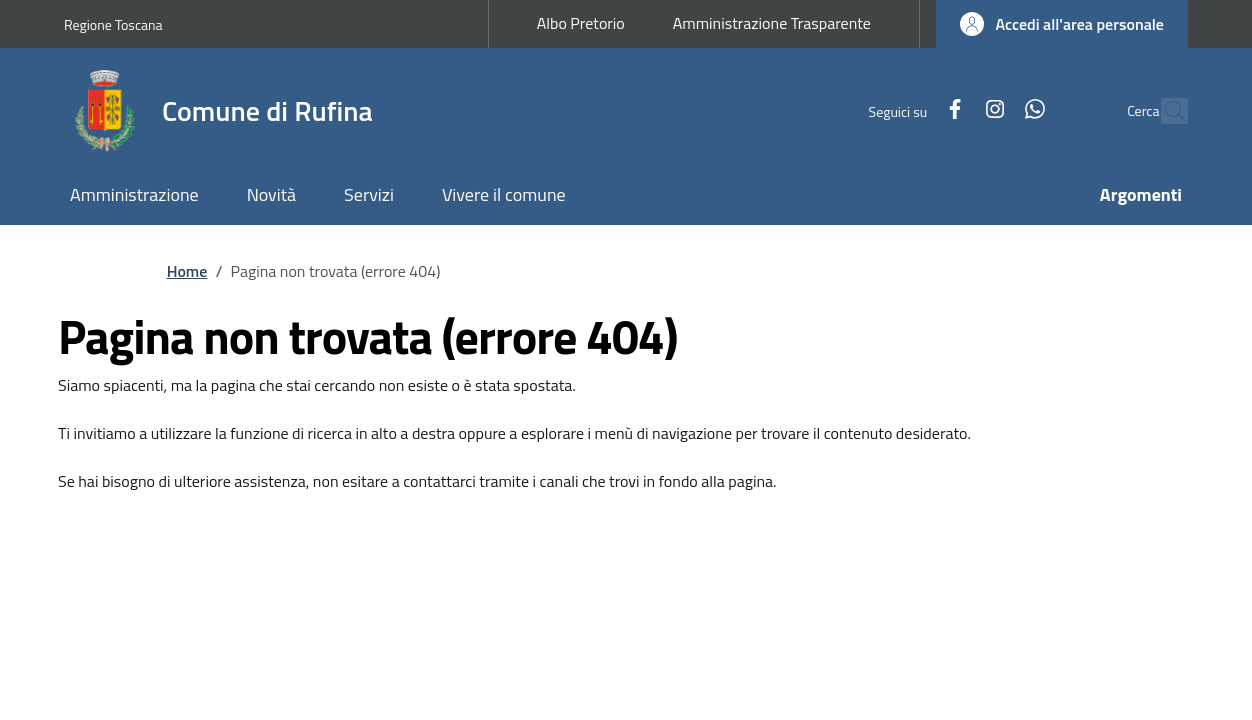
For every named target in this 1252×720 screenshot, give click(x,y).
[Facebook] (912, 110)
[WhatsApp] (992, 110)
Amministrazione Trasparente (772, 23)
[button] (1062, 24)
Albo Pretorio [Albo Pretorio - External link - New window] (581, 23)
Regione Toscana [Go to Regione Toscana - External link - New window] (113, 24)
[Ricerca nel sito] (1164, 111)
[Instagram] (952, 110)
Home (187, 271)
